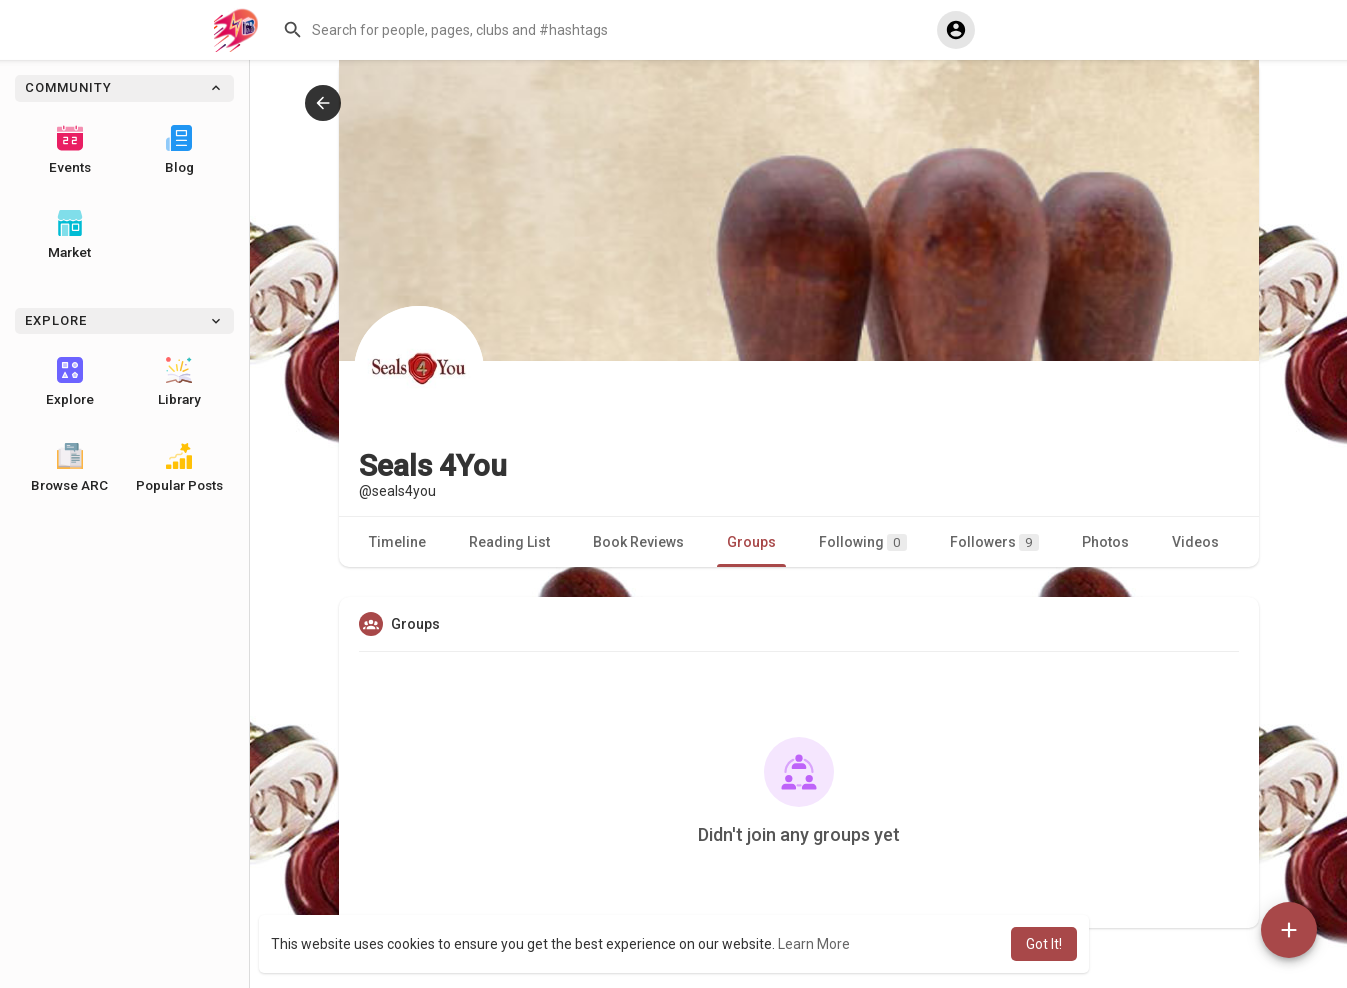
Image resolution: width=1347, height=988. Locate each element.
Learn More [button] (814, 944)
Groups (751, 542)
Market (69, 235)
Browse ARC (69, 468)
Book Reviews (638, 542)
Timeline (397, 542)
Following (863, 542)
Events (70, 150)
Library (179, 382)
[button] (600, 30)
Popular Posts (179, 468)
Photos (1105, 542)
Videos (1195, 542)
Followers (994, 542)
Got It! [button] (1044, 944)
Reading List (509, 542)
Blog (179, 150)
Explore (70, 382)
